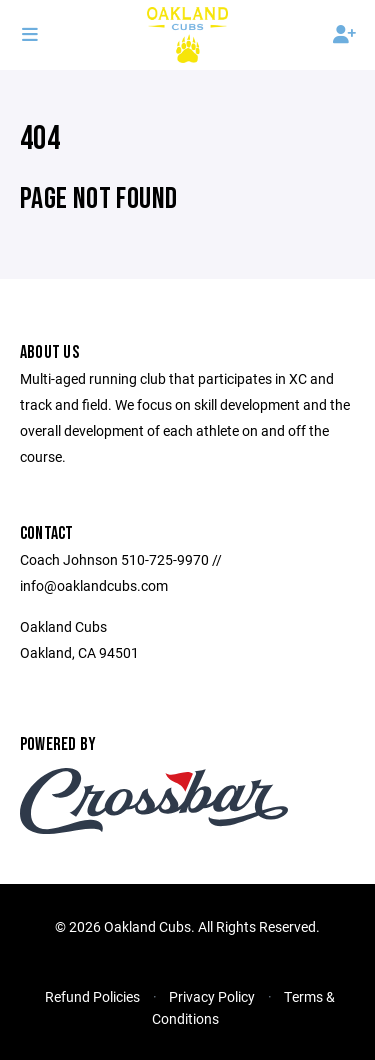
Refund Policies (92, 996)
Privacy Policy (212, 996)
